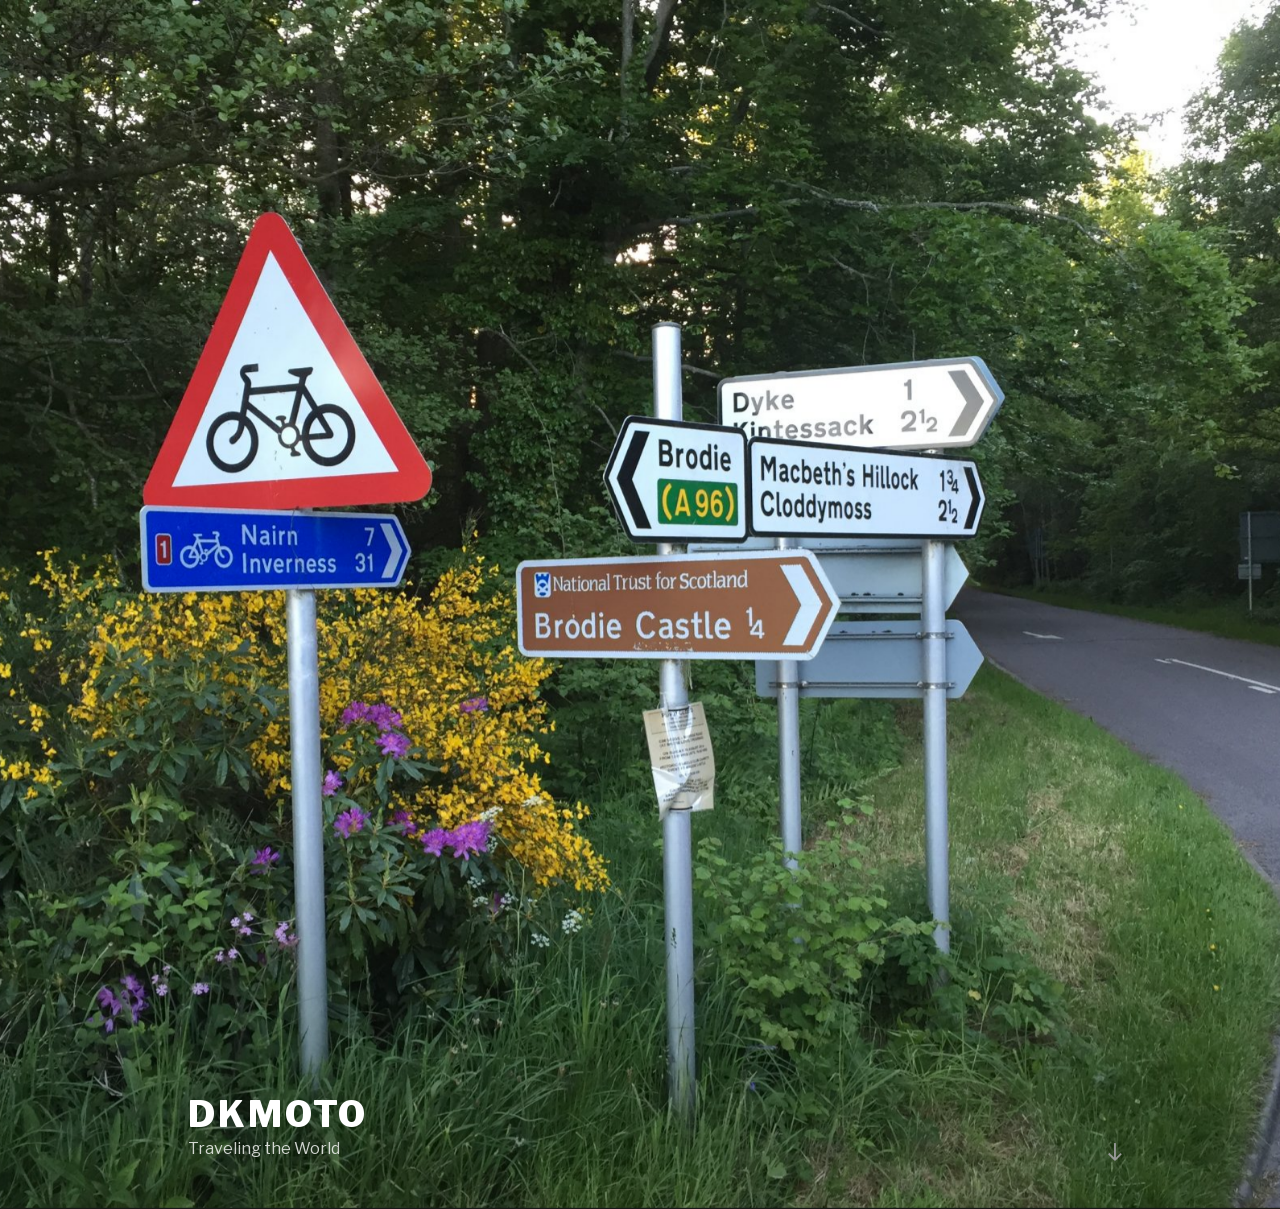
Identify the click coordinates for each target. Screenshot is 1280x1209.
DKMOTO (278, 1114)
